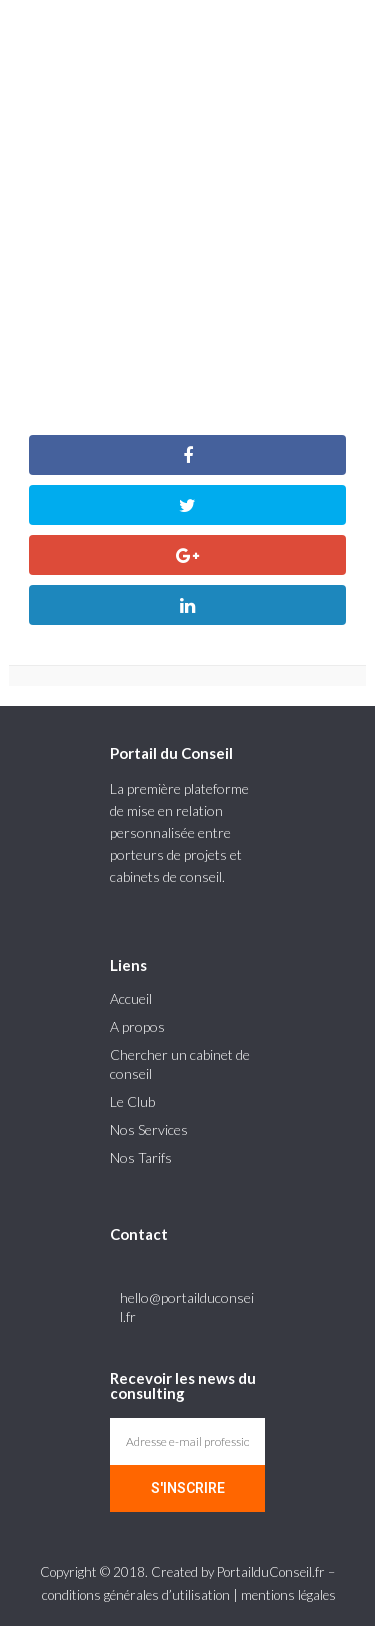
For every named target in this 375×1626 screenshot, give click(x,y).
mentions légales (288, 1595)
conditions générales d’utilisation (136, 1595)
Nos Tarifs (141, 1157)
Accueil (131, 998)
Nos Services (149, 1129)
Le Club (132, 1101)
